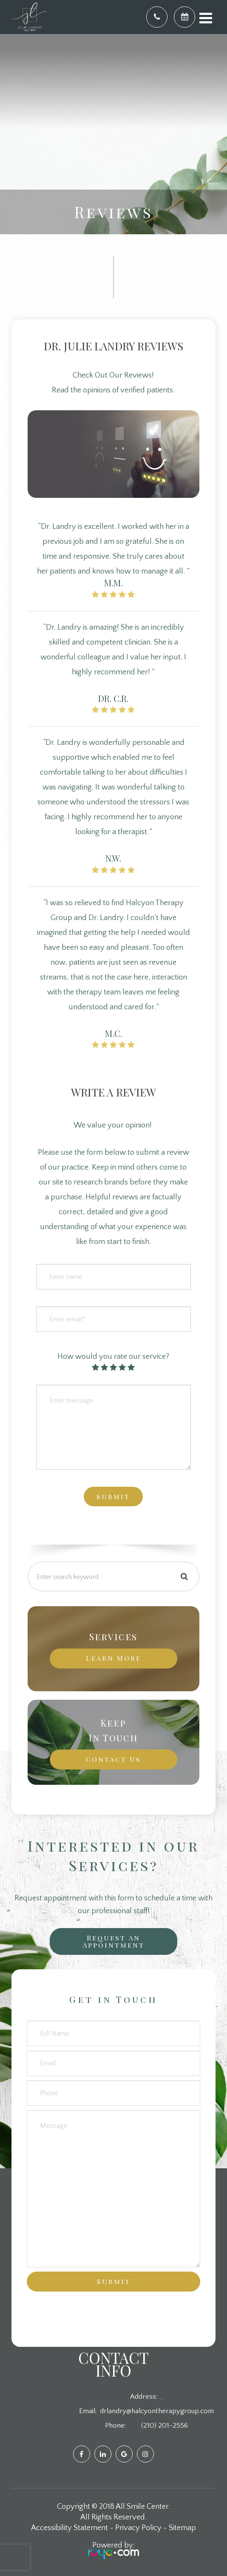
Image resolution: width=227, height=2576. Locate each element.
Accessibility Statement (69, 2527)
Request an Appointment (113, 1941)
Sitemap (182, 2527)
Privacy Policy (138, 2527)
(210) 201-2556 (164, 2425)
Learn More (113, 1658)
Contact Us (113, 1759)
